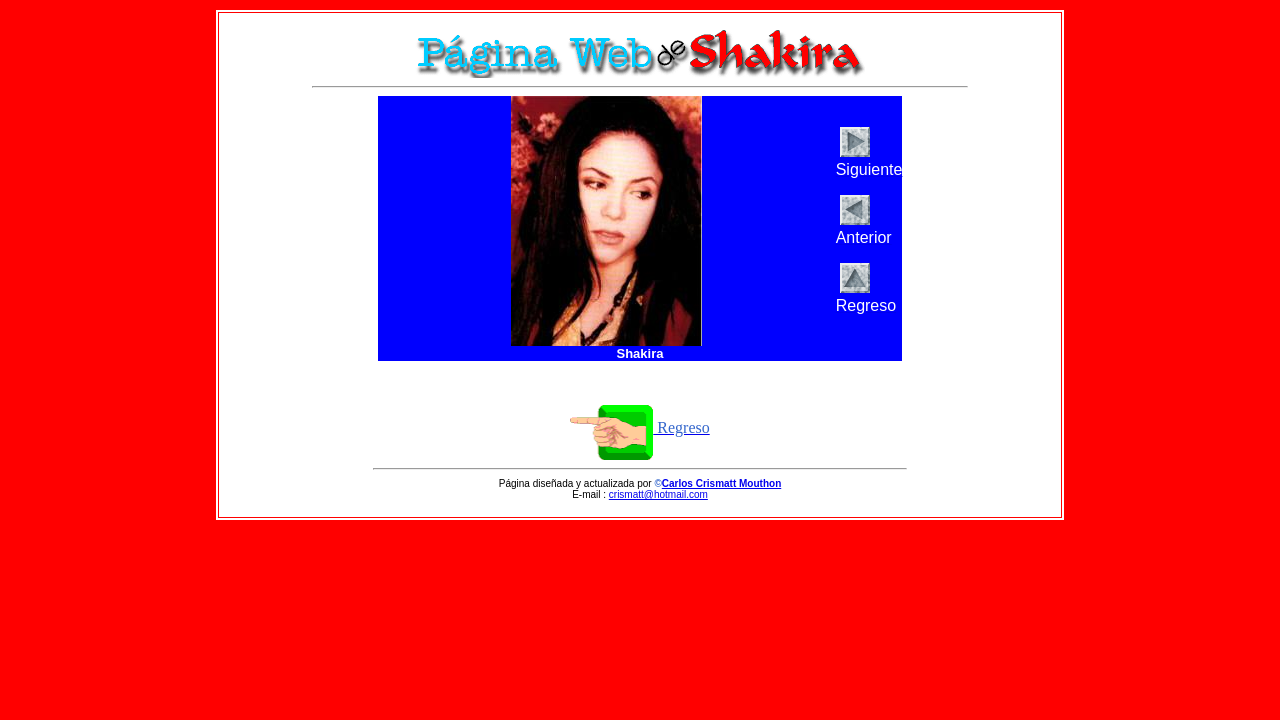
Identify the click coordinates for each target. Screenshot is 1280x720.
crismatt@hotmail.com (658, 494)
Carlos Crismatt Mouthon (721, 483)
